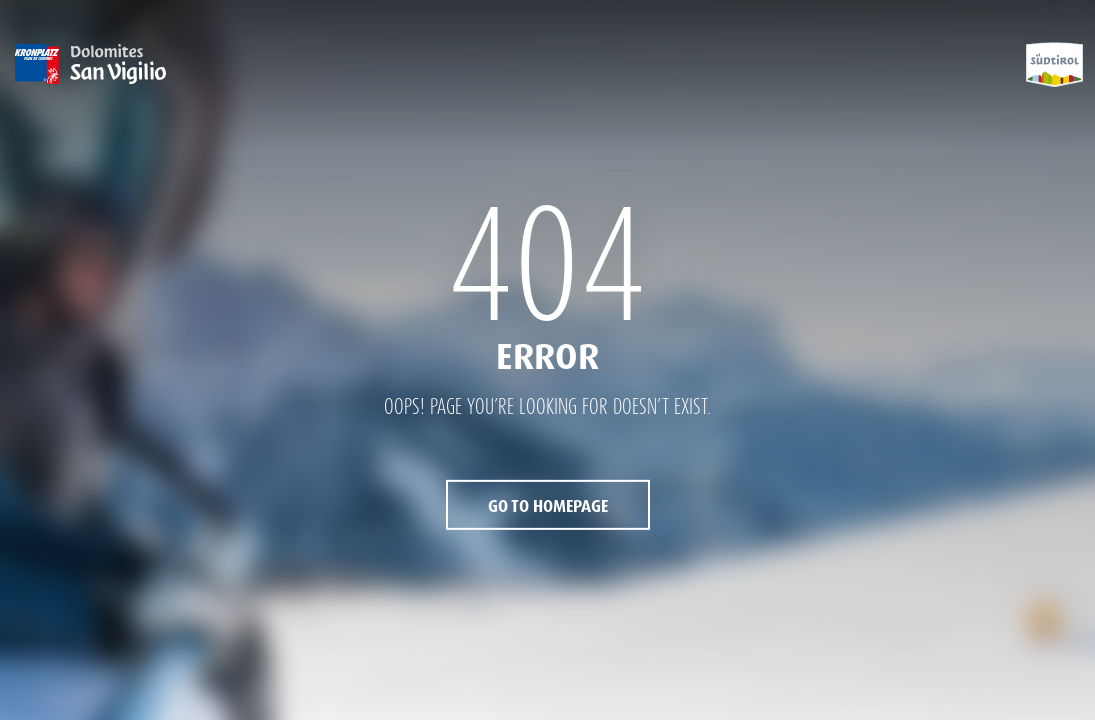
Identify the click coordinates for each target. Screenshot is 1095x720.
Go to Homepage (548, 506)
